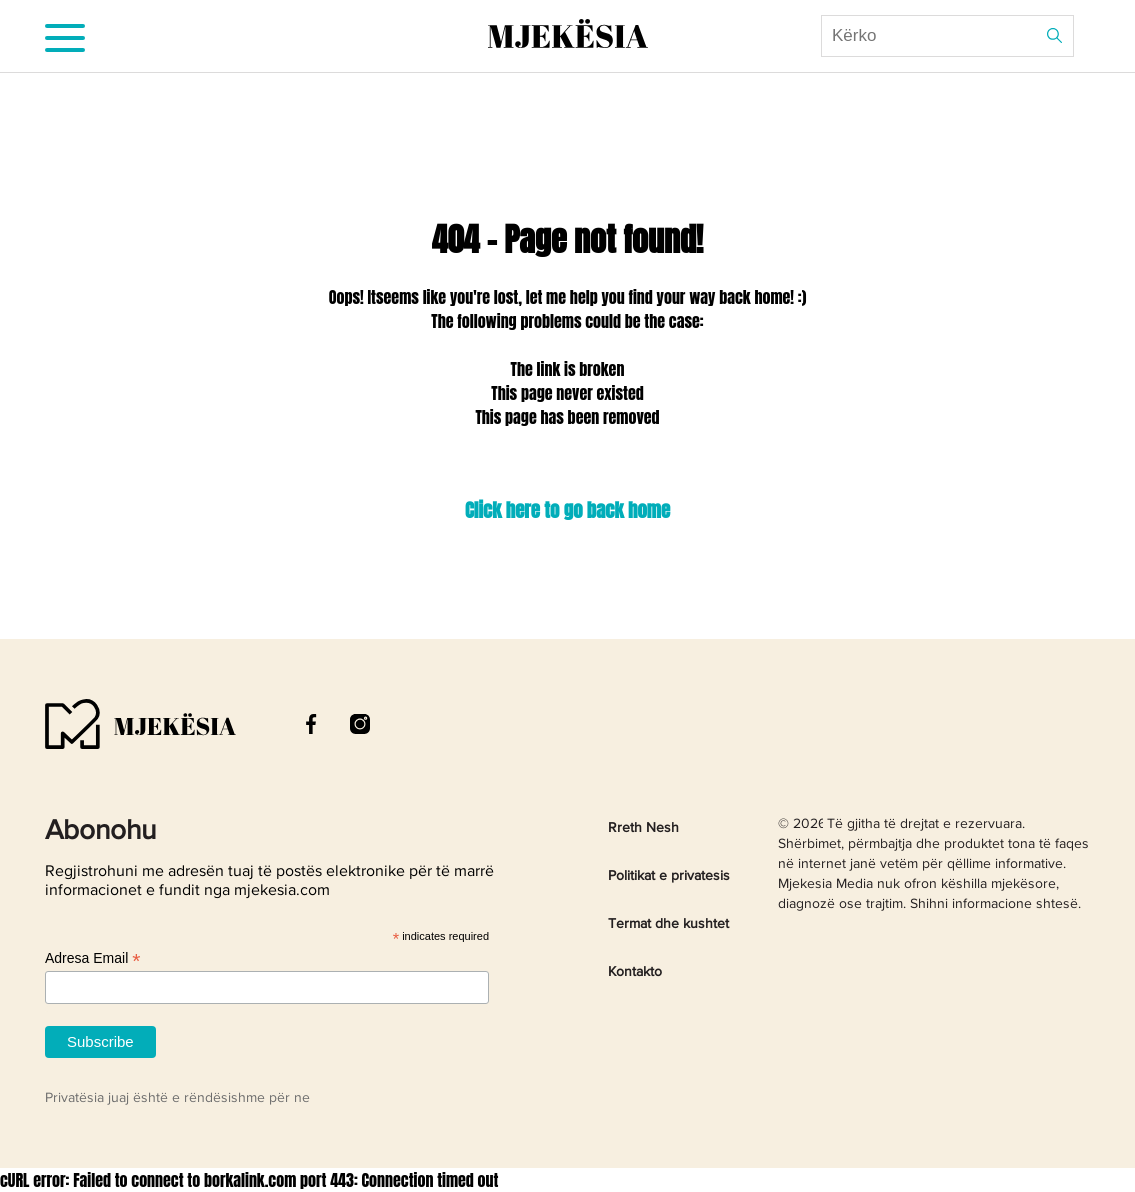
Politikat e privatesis (669, 876)
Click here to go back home (567, 510)
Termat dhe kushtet (668, 924)
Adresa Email (92, 958)
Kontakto (635, 972)
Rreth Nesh (643, 828)
